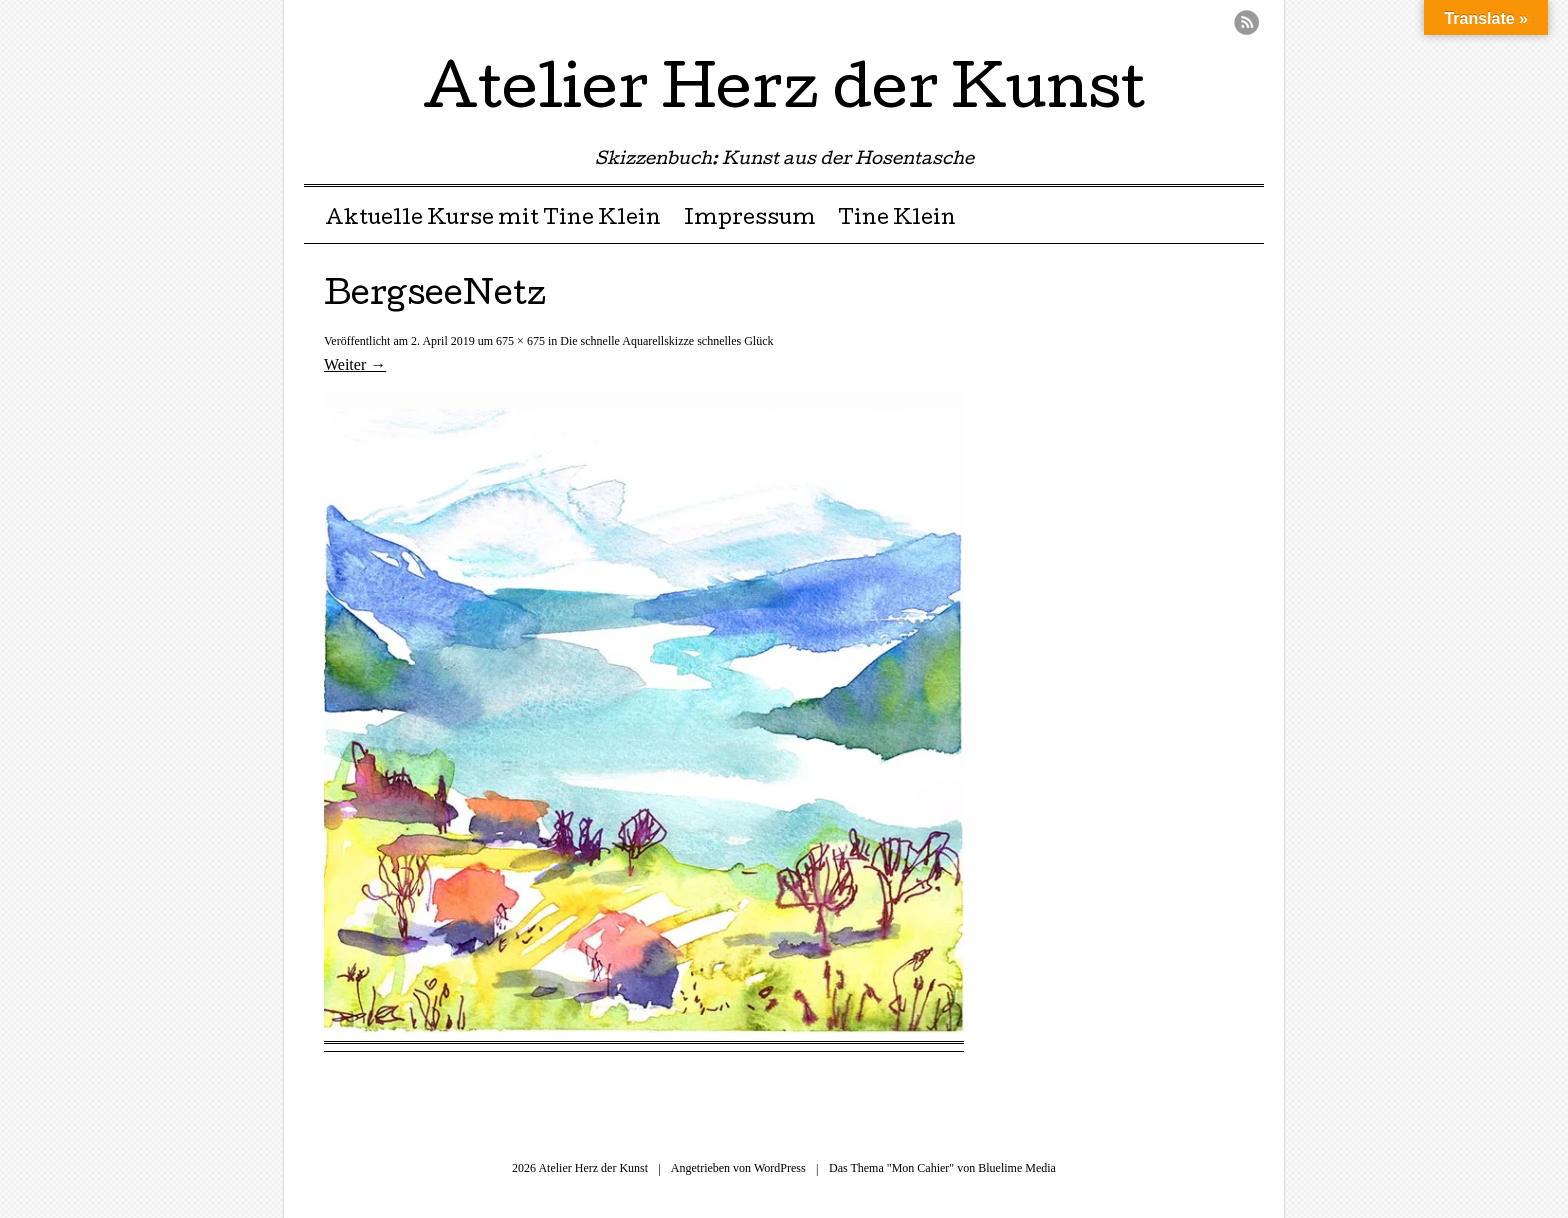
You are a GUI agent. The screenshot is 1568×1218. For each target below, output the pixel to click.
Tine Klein (897, 220)
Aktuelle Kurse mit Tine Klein (493, 220)
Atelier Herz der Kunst (784, 94)
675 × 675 (520, 341)
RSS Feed (1246, 22)
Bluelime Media (1017, 1168)
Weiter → (355, 364)
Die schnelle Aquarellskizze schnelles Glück (666, 341)
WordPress (780, 1168)
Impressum (750, 220)
